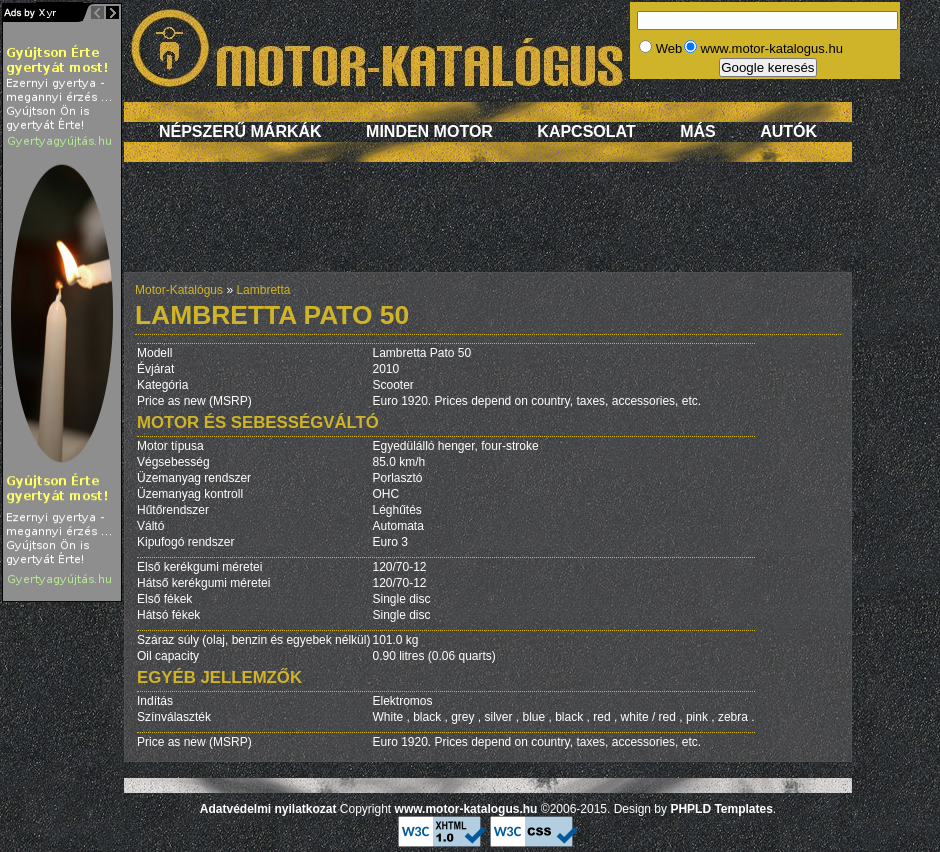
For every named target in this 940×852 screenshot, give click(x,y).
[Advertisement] (488, 227)
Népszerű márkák (240, 131)
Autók (788, 131)
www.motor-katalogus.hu (466, 809)
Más (698, 131)
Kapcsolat (586, 131)
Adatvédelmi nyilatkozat (268, 809)
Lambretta (263, 290)
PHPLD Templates (721, 809)
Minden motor (429, 131)
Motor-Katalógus (179, 290)
